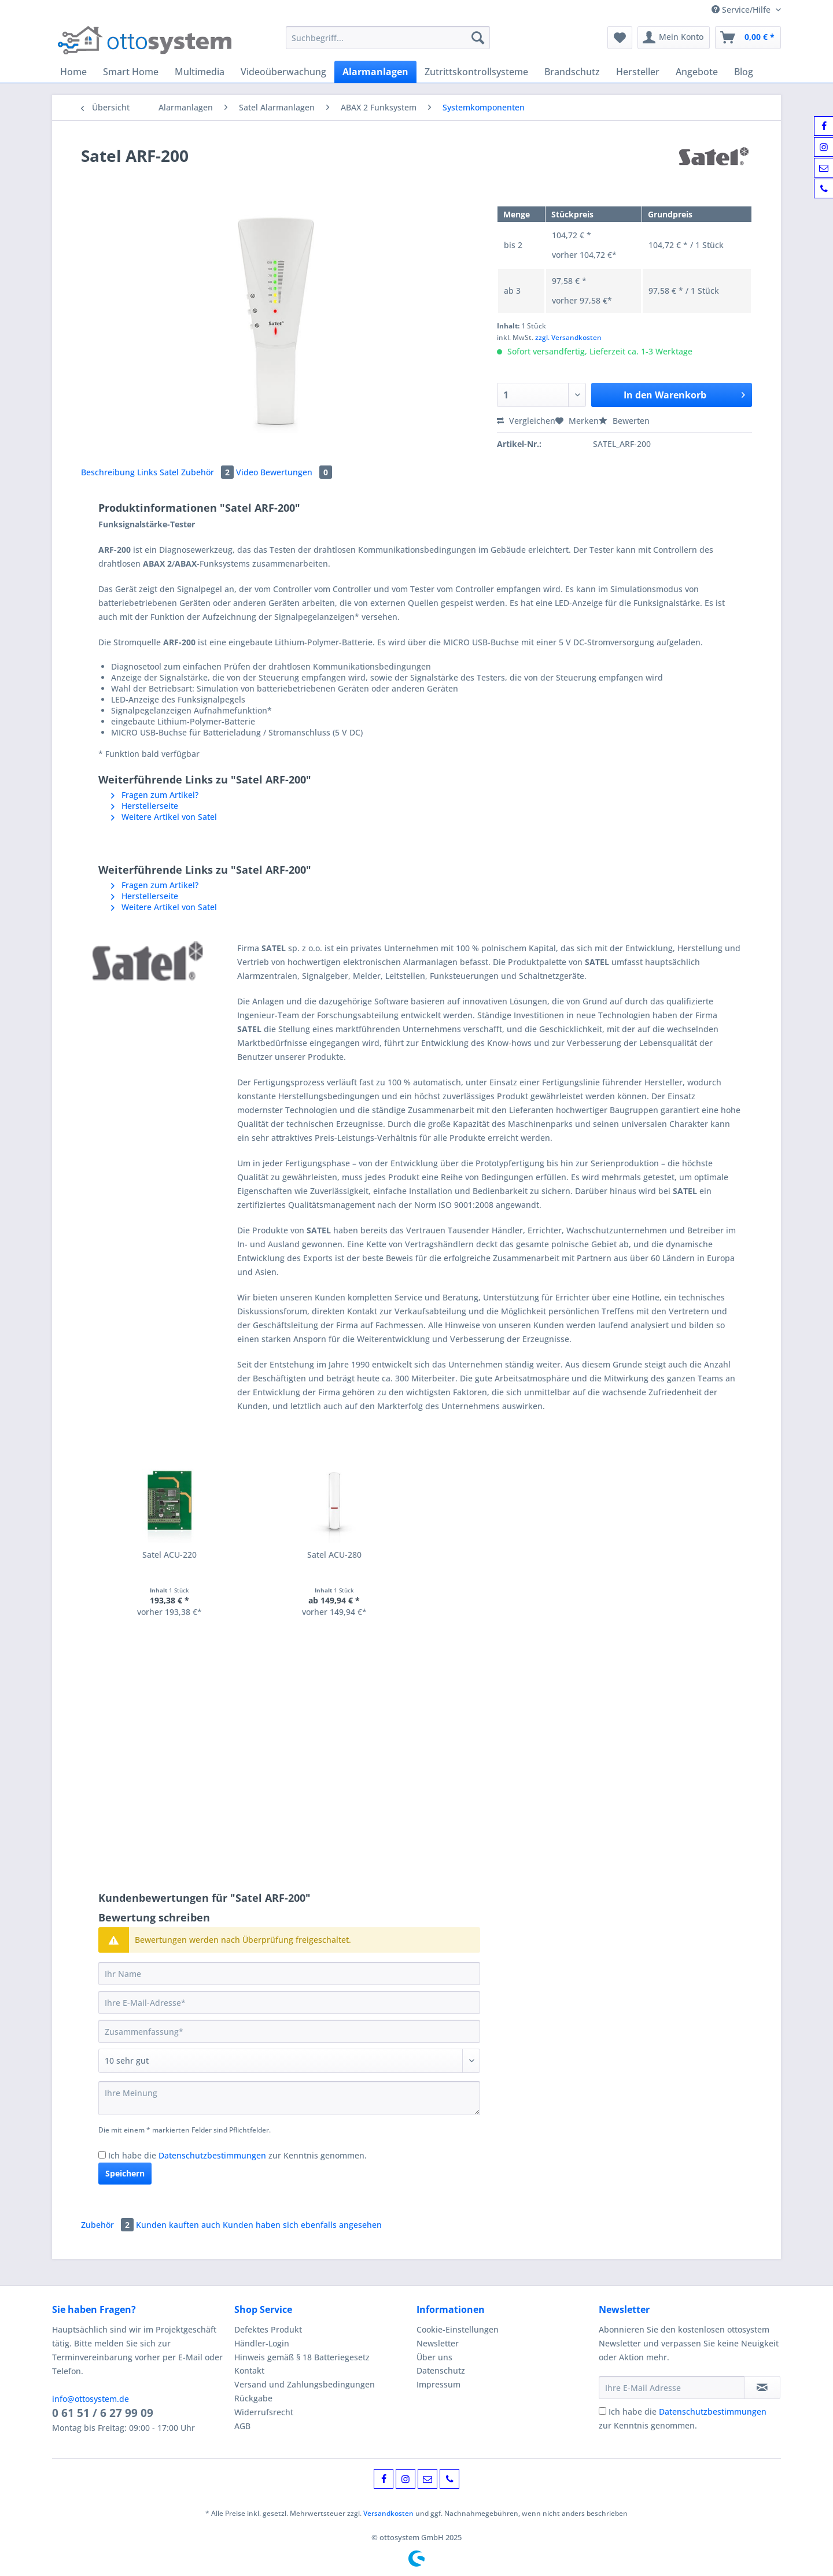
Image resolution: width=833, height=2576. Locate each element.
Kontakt (249, 2370)
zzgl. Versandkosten (568, 337)
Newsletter (438, 2343)
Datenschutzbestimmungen (212, 2155)
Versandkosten (388, 2513)
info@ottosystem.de (90, 2398)
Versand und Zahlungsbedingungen (304, 2384)
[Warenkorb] (748, 37)
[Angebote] (697, 72)
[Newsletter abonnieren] (762, 2387)
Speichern (125, 2173)
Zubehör (208, 472)
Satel (170, 472)
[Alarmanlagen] (375, 72)
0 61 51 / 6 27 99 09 (102, 2412)
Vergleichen (526, 420)
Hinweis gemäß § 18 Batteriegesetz (302, 2357)
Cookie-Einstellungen (458, 2329)
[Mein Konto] (673, 37)
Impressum (438, 2384)
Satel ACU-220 (169, 1554)
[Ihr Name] (289, 1973)
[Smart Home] (131, 72)
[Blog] (743, 72)
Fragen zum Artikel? (154, 794)
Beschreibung (108, 472)
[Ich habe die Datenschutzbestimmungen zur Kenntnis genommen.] (102, 2155)
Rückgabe (253, 2398)
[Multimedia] (200, 72)
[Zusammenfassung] (289, 2031)
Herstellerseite (144, 805)
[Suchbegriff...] (388, 37)
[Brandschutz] (572, 72)
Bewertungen (296, 472)
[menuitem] (388, 43)
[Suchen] (478, 37)
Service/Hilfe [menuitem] (742, 9)
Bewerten (624, 420)
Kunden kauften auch (178, 2224)
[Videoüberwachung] (283, 72)
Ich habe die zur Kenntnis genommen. (237, 2155)
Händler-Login (261, 2343)
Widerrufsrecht (263, 2412)
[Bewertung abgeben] (289, 2061)
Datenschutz (441, 2370)
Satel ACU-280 (334, 1554)
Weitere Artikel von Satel (164, 816)
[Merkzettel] (619, 37)
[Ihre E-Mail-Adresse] (289, 2002)
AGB (242, 2425)
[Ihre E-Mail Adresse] (671, 2387)
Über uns (434, 2357)
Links (148, 472)
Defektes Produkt (268, 2329)
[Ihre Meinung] (289, 2098)
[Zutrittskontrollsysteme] (476, 72)
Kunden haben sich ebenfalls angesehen (302, 2224)
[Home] (73, 72)
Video (248, 472)
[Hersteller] (638, 72)
